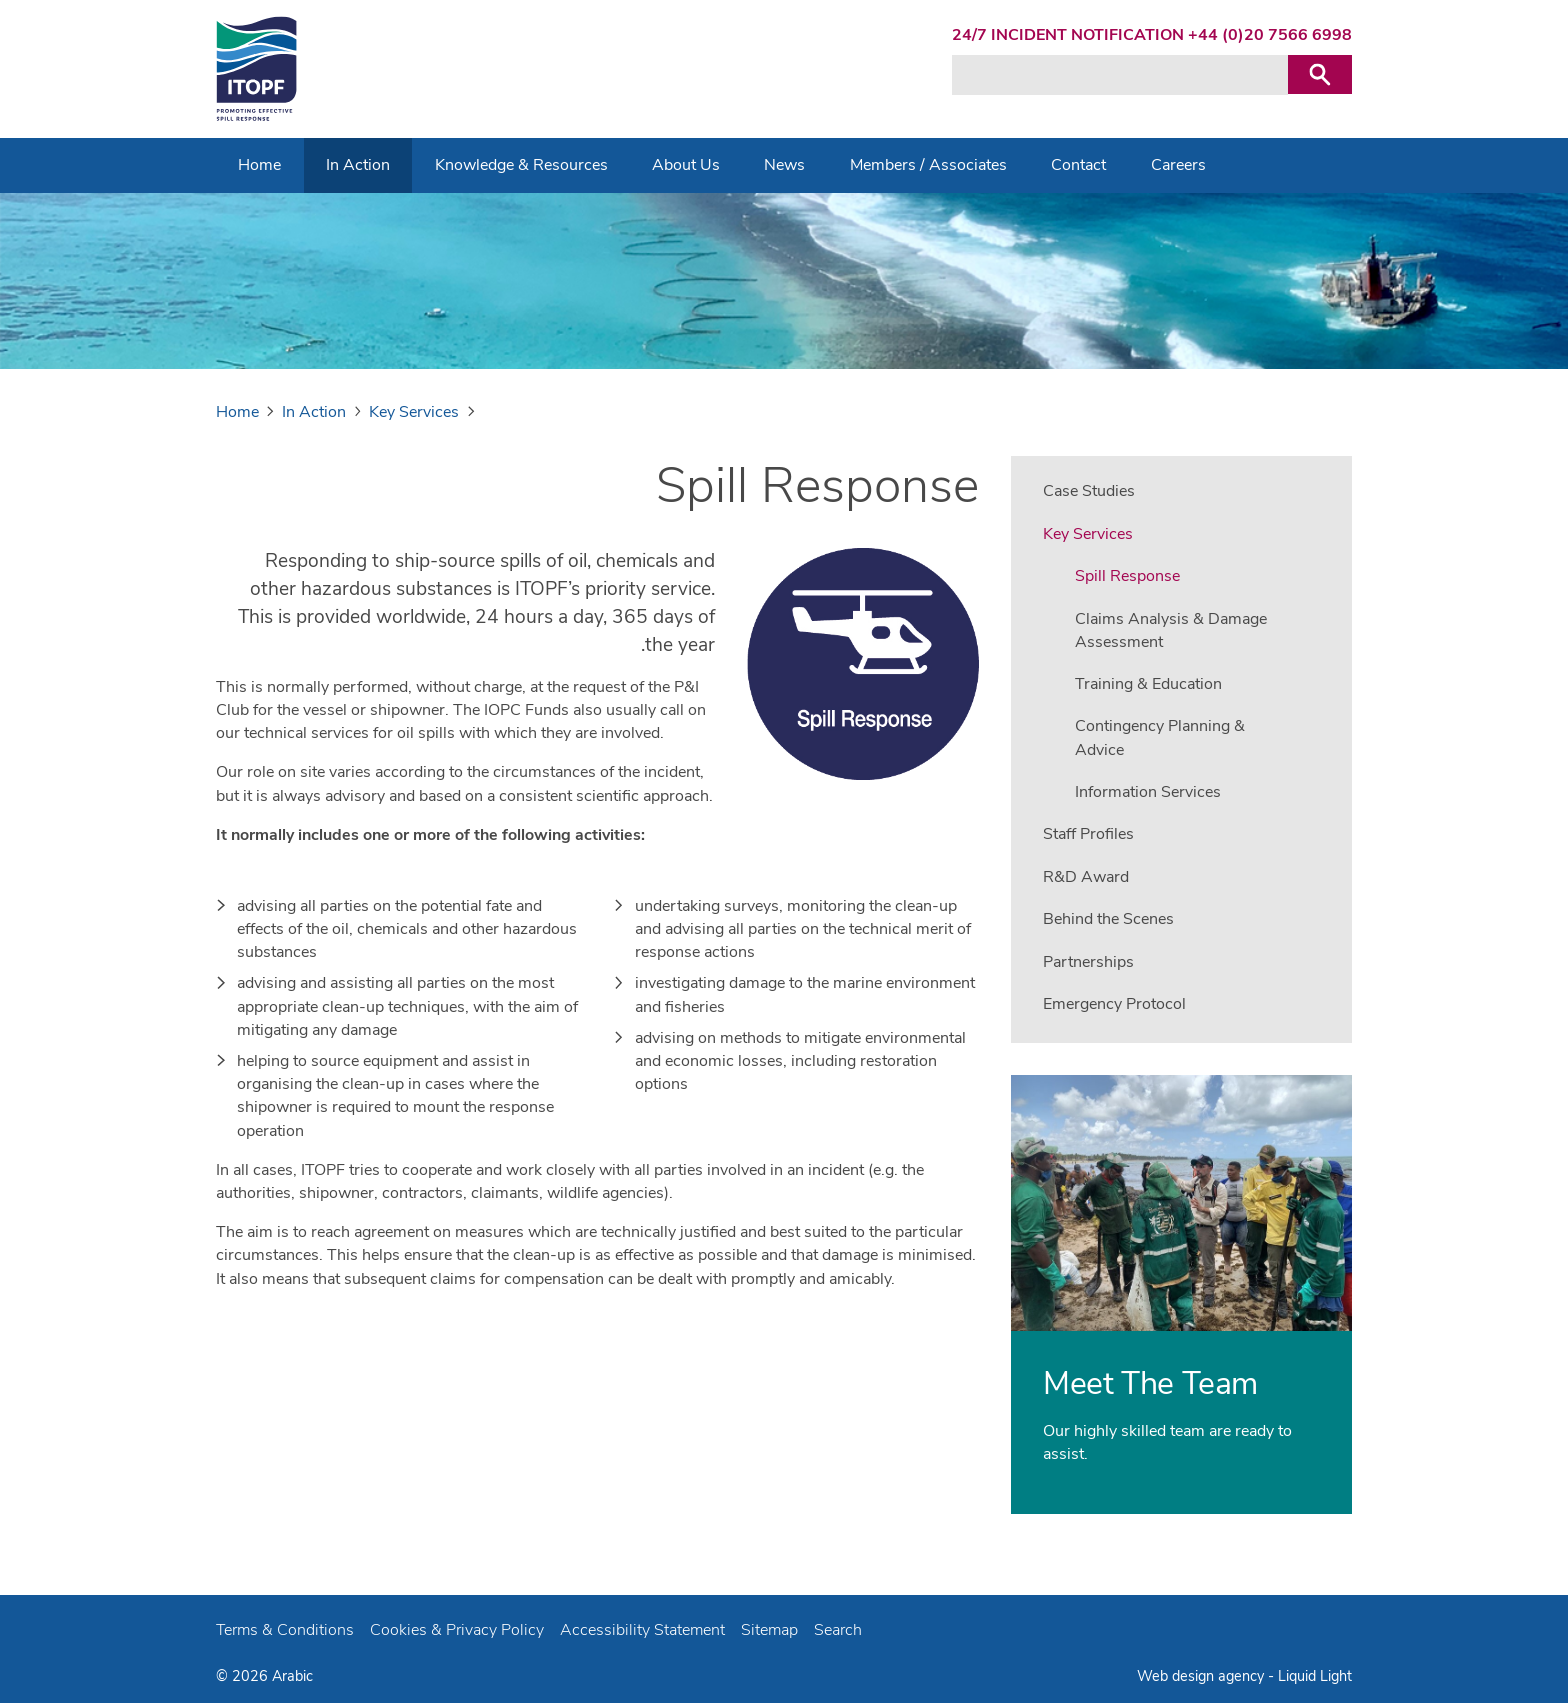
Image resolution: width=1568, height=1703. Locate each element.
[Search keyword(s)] (1120, 75)
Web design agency (1202, 1676)
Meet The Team (1150, 1383)
